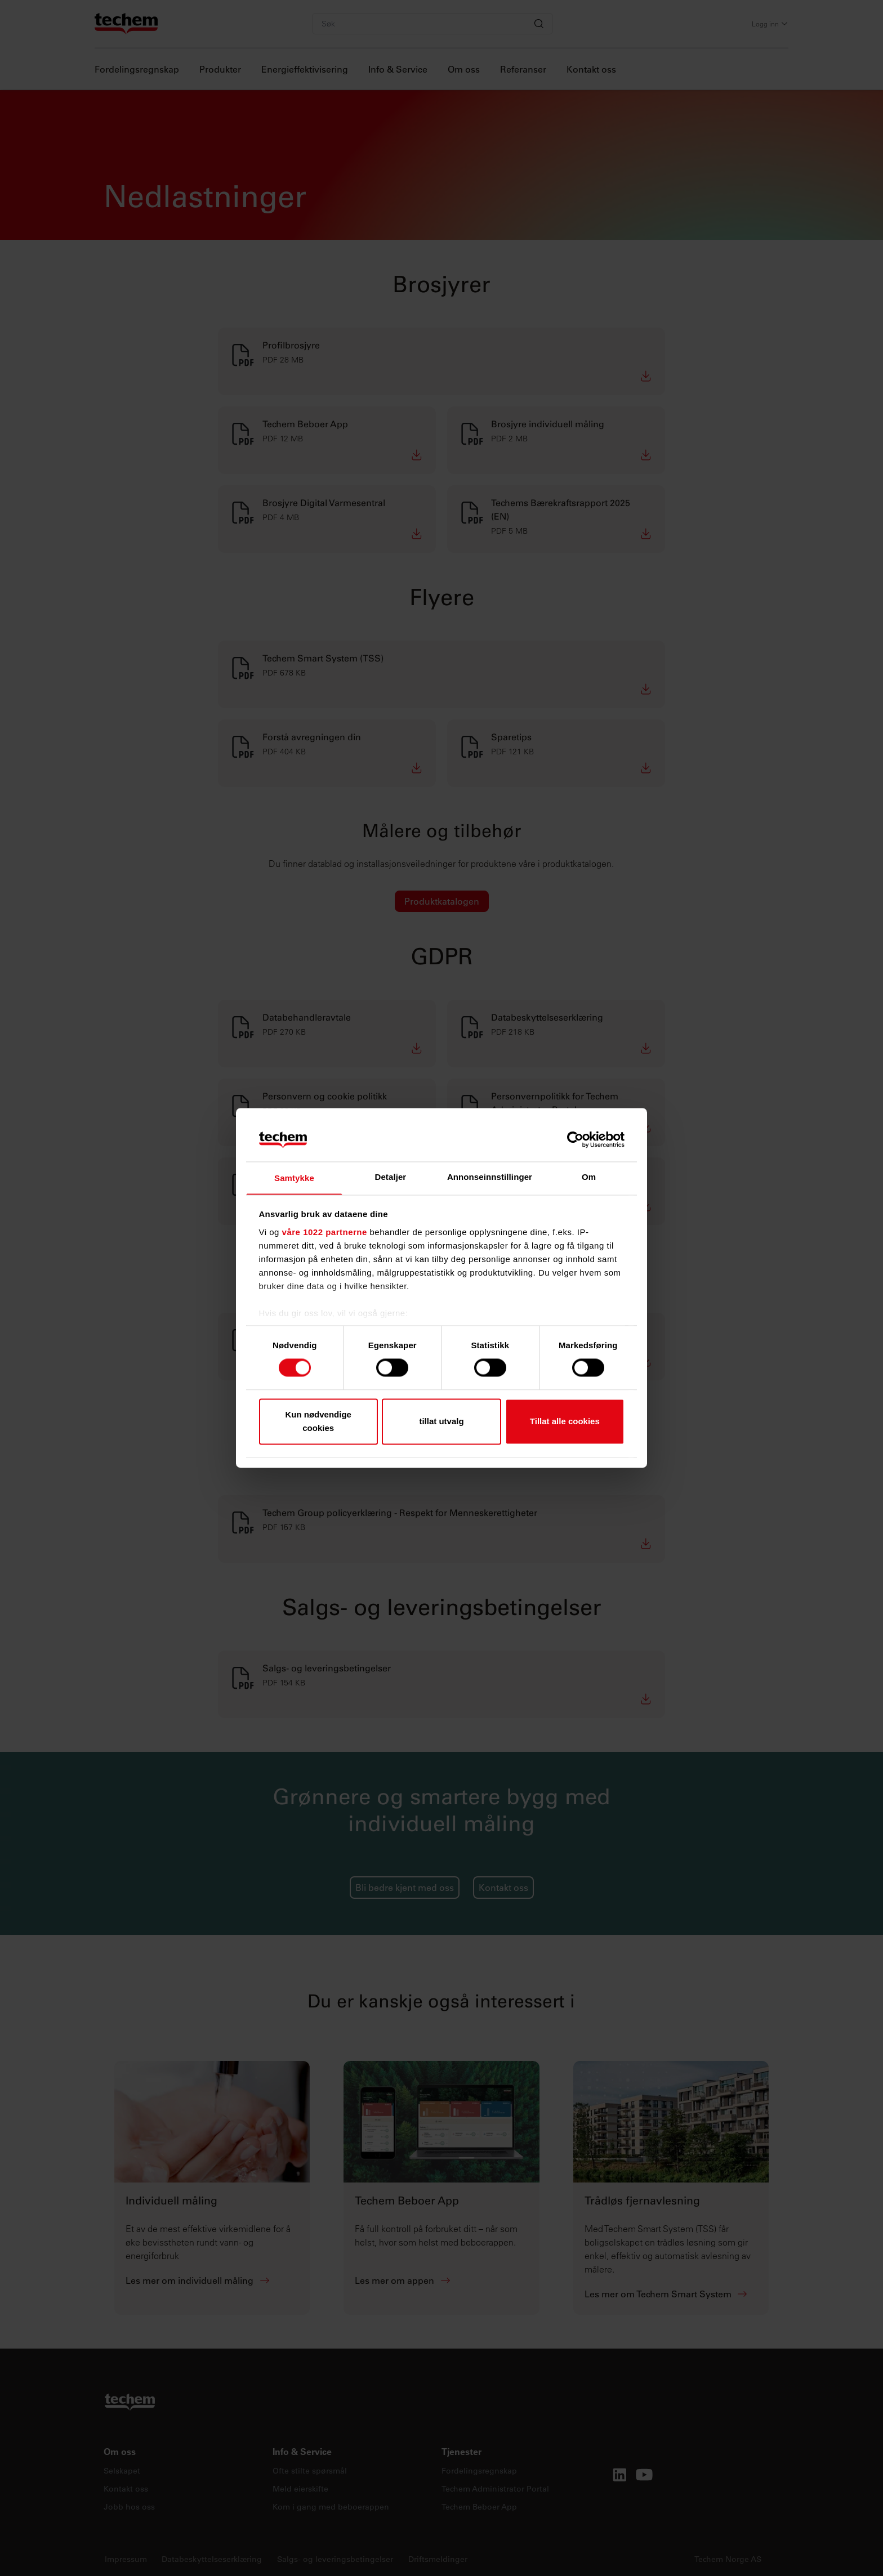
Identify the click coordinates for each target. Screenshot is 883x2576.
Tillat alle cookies (565, 1421)
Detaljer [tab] (390, 1176)
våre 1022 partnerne (324, 1232)
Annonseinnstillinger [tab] (489, 1176)
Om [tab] (589, 1176)
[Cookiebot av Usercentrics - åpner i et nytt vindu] (575, 1139)
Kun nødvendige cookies (318, 1421)
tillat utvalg (441, 1421)
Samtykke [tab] (294, 1178)
